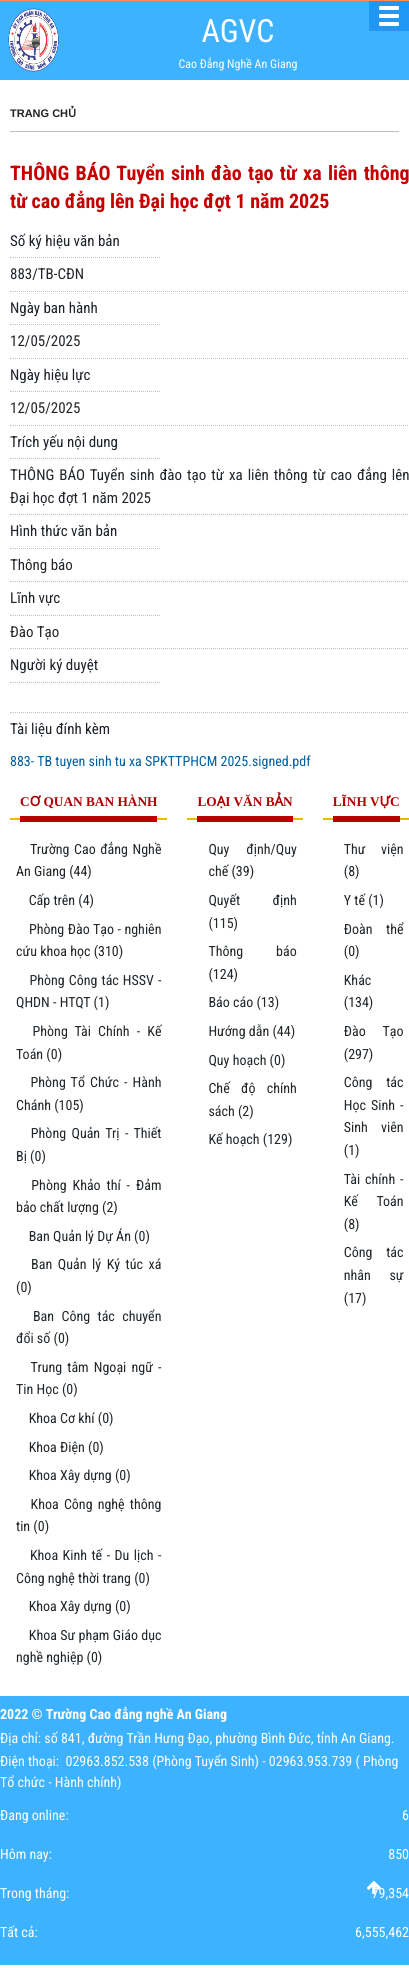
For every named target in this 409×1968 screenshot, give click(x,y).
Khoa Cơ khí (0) (71, 1419)
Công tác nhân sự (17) (374, 1275)
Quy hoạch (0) (246, 1061)
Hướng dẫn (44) (251, 1032)
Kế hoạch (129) (250, 1140)
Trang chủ (43, 114)
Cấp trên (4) (61, 901)
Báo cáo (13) (243, 1003)
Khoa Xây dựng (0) (80, 1476)
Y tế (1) (364, 901)
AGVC (237, 31)
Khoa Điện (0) (66, 1448)
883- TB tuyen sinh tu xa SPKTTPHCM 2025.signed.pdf (160, 762)
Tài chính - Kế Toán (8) (374, 1202)
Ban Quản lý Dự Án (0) (89, 1237)
